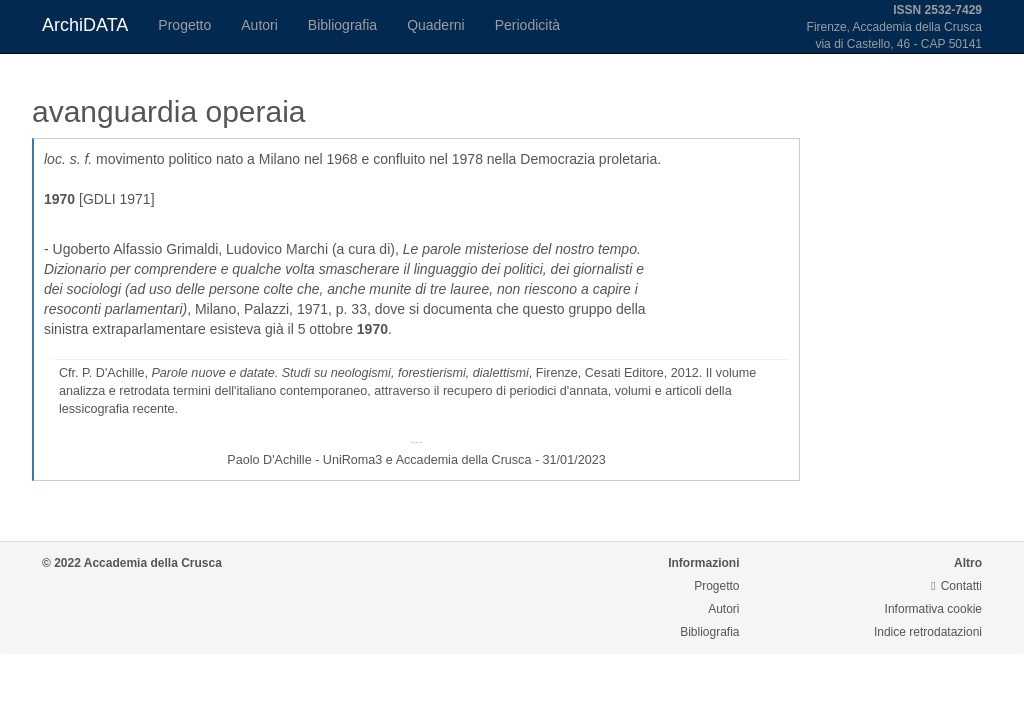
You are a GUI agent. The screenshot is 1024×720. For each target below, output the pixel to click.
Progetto (184, 25)
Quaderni (436, 25)
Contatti (956, 586)
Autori (259, 25)
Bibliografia (342, 25)
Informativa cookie (933, 609)
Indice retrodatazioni (928, 632)
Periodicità (527, 25)
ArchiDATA (85, 25)
